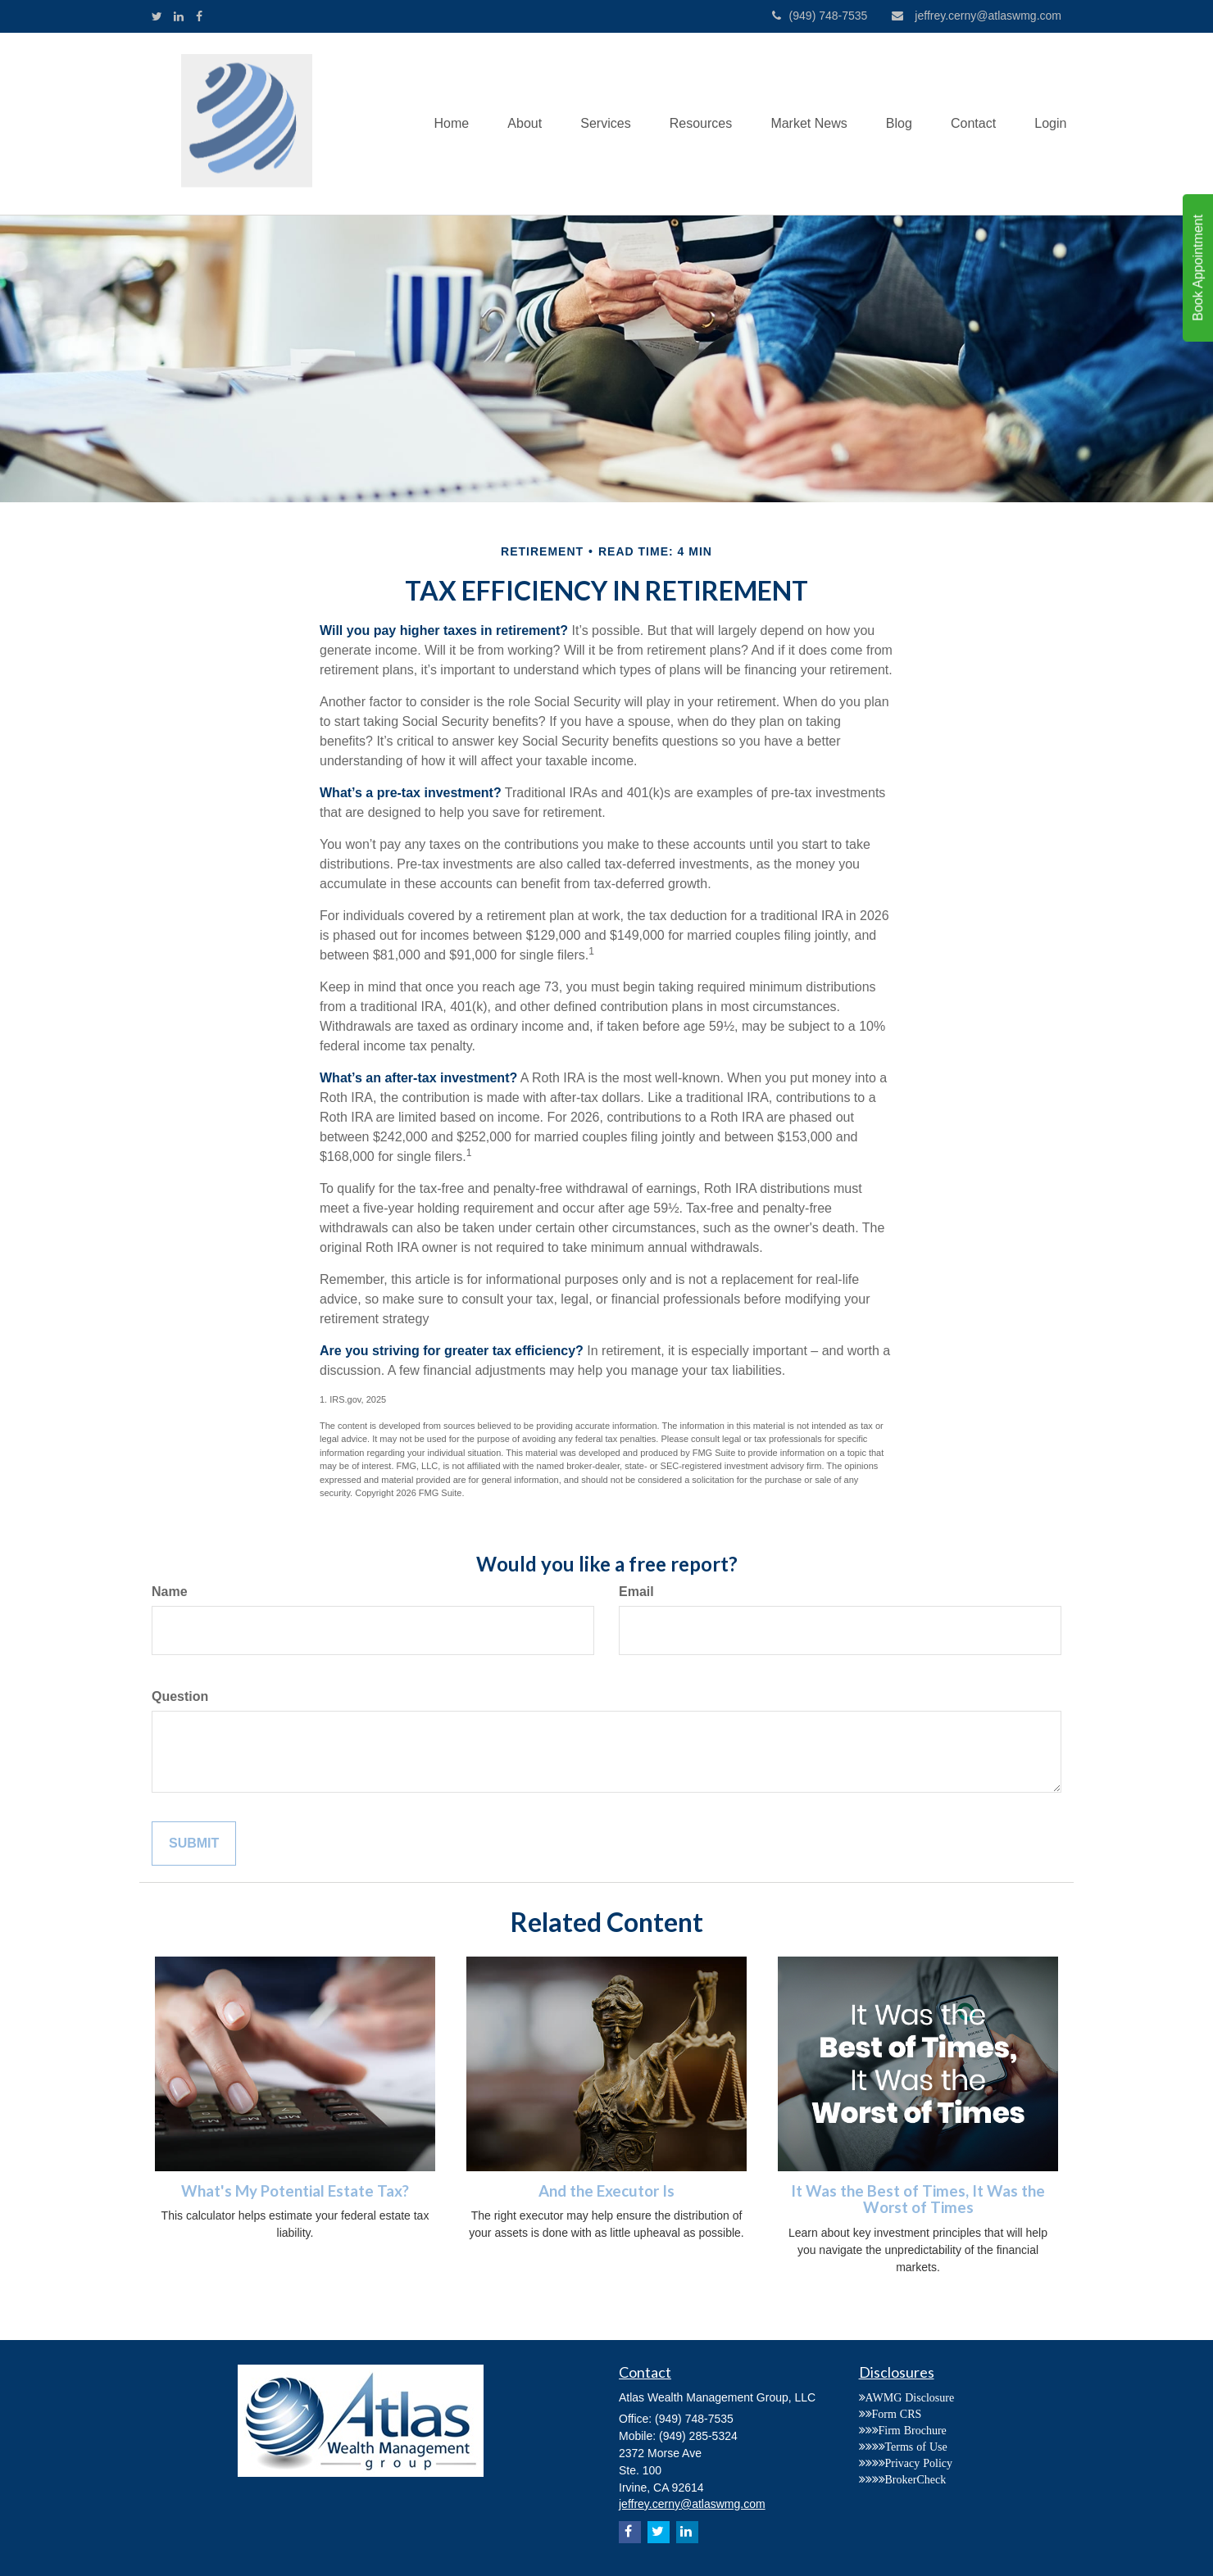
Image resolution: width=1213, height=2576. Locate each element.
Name (170, 1592)
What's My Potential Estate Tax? (295, 2191)
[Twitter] (157, 16)
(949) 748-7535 (820, 15)
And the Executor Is (606, 2191)
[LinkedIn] (179, 16)
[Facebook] (199, 16)
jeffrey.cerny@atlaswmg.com (976, 15)
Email (636, 1592)
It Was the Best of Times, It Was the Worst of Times (918, 2199)
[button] (509, 123)
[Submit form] (194, 1843)
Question (180, 1696)
